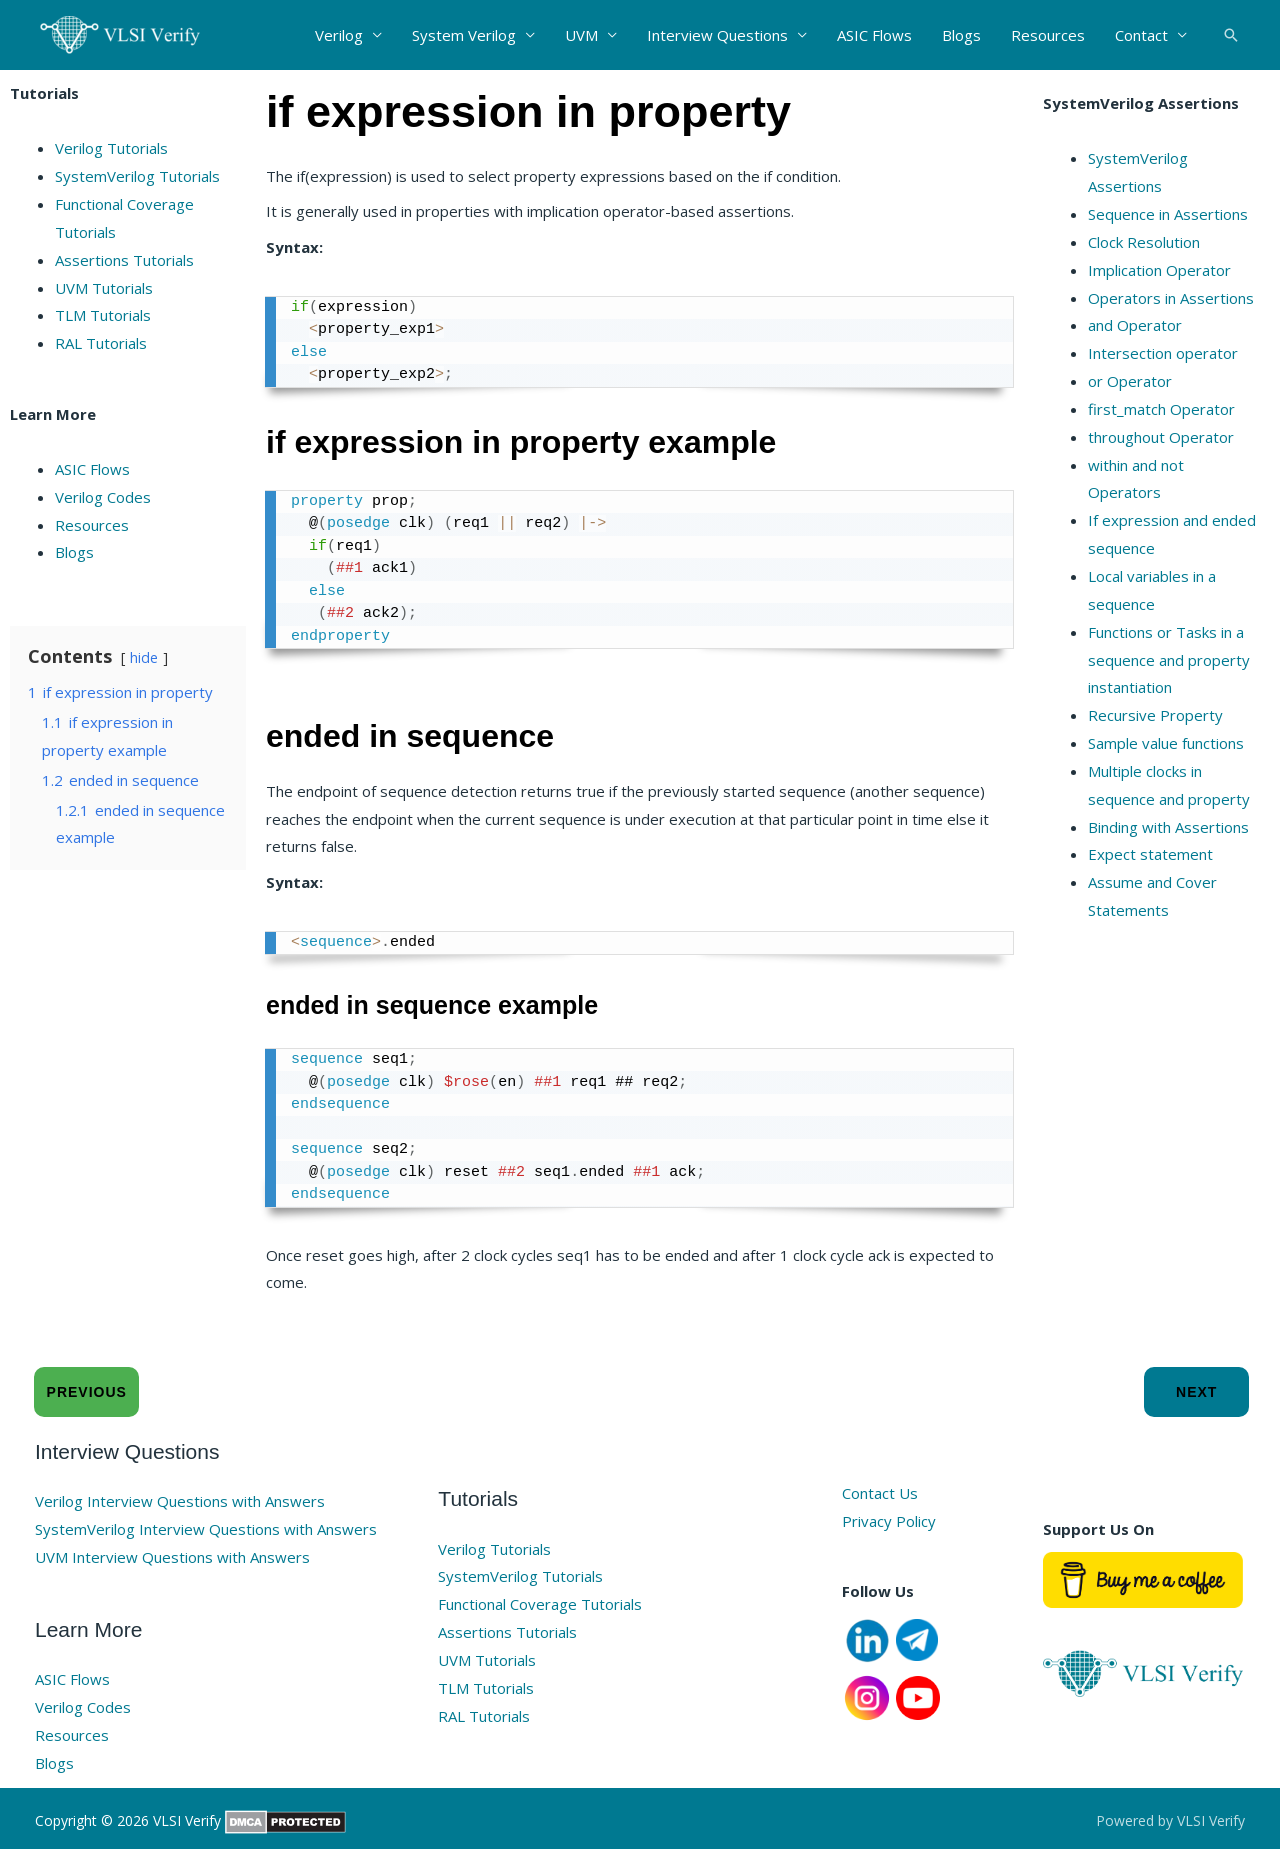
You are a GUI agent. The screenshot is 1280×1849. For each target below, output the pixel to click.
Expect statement (1150, 854)
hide (144, 657)
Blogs (961, 35)
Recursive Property (1155, 715)
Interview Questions (717, 35)
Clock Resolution (1144, 242)
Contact (1141, 35)
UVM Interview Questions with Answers (172, 1557)
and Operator (1135, 325)
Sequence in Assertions (1168, 214)
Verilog (339, 35)
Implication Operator (1159, 270)
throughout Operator (1161, 437)
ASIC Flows (874, 35)
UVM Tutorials (104, 288)
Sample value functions (1166, 743)
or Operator (1130, 381)
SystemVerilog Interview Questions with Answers (206, 1529)
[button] (1231, 35)
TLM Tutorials (103, 315)
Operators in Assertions (1171, 298)
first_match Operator (1161, 409)
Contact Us (880, 1493)
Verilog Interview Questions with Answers (180, 1501)
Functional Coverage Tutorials (540, 1604)
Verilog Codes (103, 497)
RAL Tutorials (101, 343)
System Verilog (464, 35)
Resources (1048, 35)
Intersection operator (1163, 353)
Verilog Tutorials (111, 148)
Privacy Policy (889, 1521)
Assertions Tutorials (124, 260)
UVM (581, 35)
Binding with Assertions (1168, 827)
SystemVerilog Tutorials (137, 176)
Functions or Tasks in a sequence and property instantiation (1169, 660)
